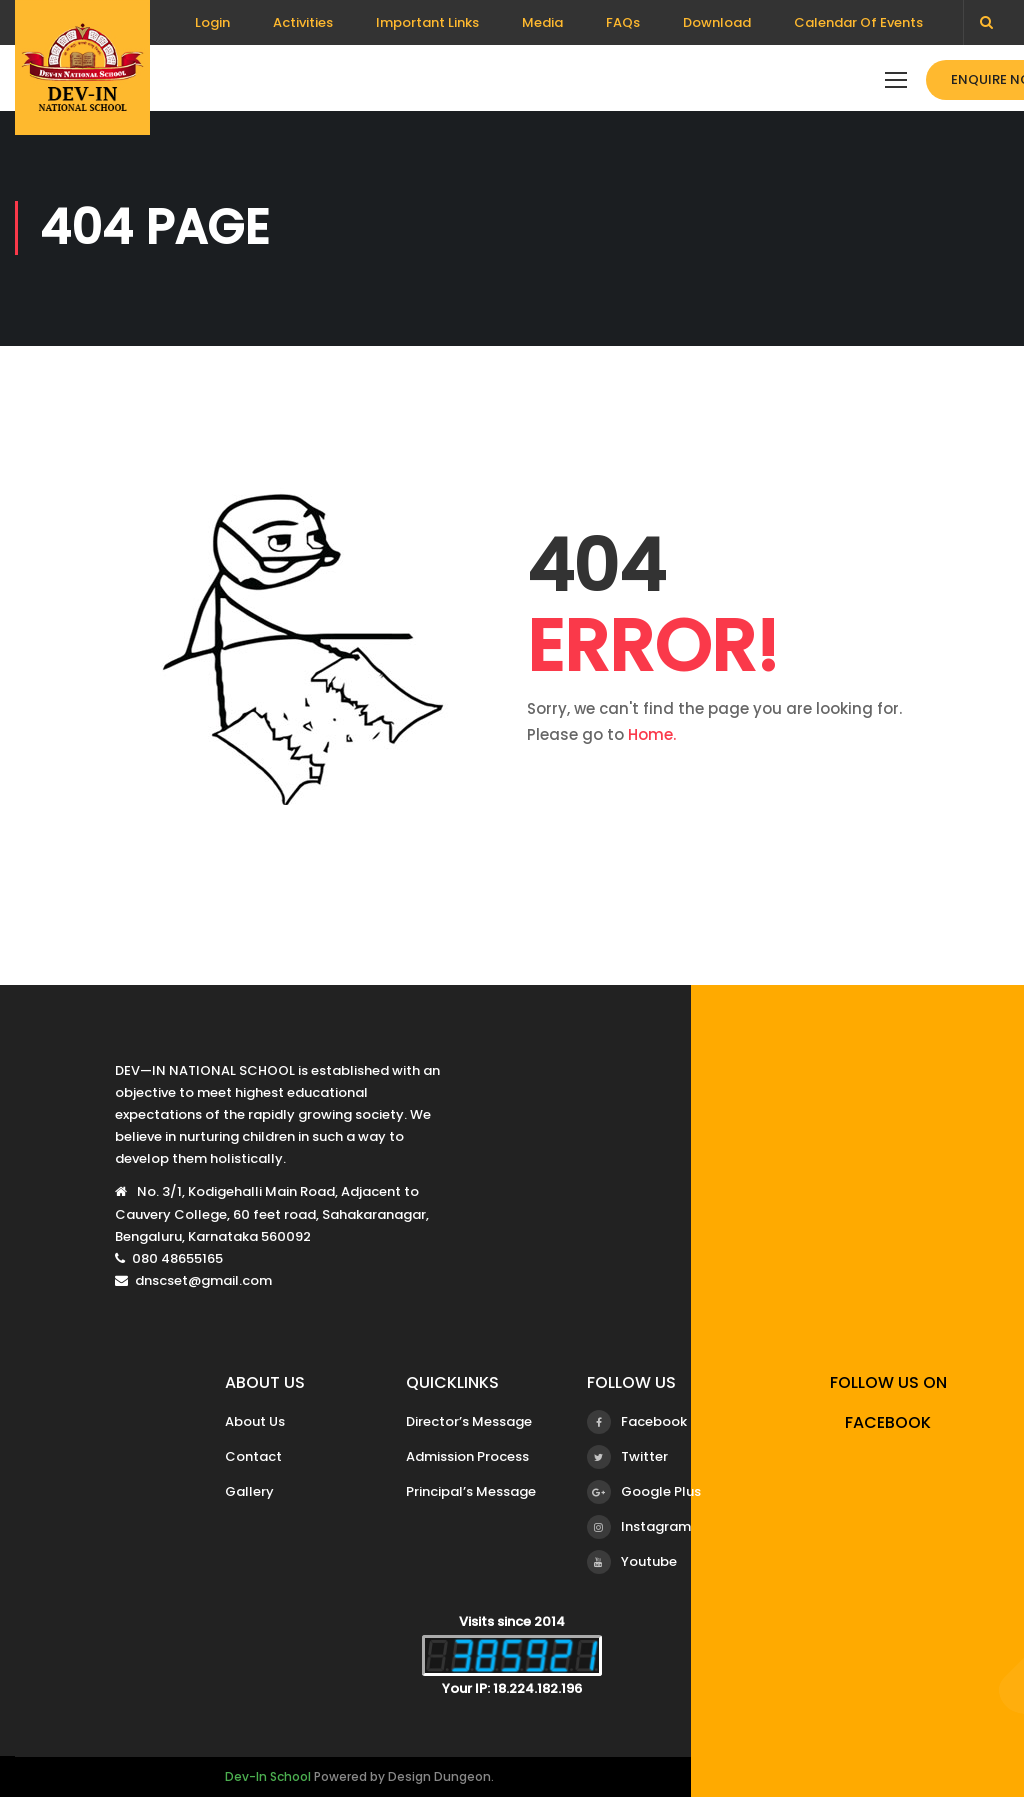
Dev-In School (268, 1776)
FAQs (623, 22)
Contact (253, 1456)
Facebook (637, 1422)
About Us (255, 1421)
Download (717, 22)
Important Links (427, 22)
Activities (303, 22)
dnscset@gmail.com (203, 1280)
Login (212, 22)
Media (542, 22)
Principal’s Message (471, 1491)
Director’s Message (469, 1421)
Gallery (249, 1491)
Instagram (639, 1527)
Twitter (627, 1457)
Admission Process (467, 1456)
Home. (652, 734)
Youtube (632, 1562)
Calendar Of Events (858, 22)
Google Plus (644, 1492)
